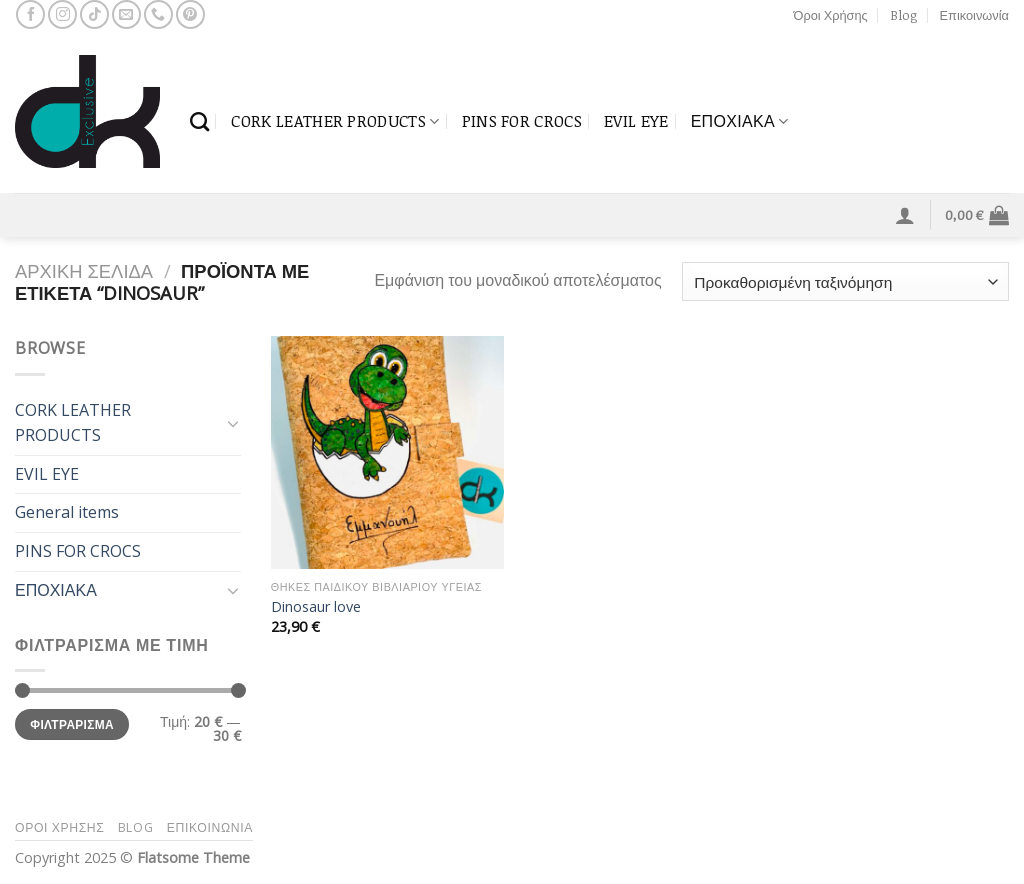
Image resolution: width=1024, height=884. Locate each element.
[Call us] (158, 14)
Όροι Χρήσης (831, 15)
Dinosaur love (316, 607)
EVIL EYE (636, 121)
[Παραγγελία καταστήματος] (845, 281)
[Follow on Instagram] (62, 14)
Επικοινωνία (974, 15)
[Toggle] (233, 423)
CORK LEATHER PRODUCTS (335, 121)
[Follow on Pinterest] (190, 14)
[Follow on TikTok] (94, 14)
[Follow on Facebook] (30, 14)
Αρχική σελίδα (84, 270)
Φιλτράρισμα (72, 724)
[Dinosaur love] (387, 452)
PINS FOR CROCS (522, 121)
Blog (903, 15)
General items (67, 512)
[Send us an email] (126, 14)
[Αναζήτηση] (199, 121)
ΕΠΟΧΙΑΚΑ (740, 121)
